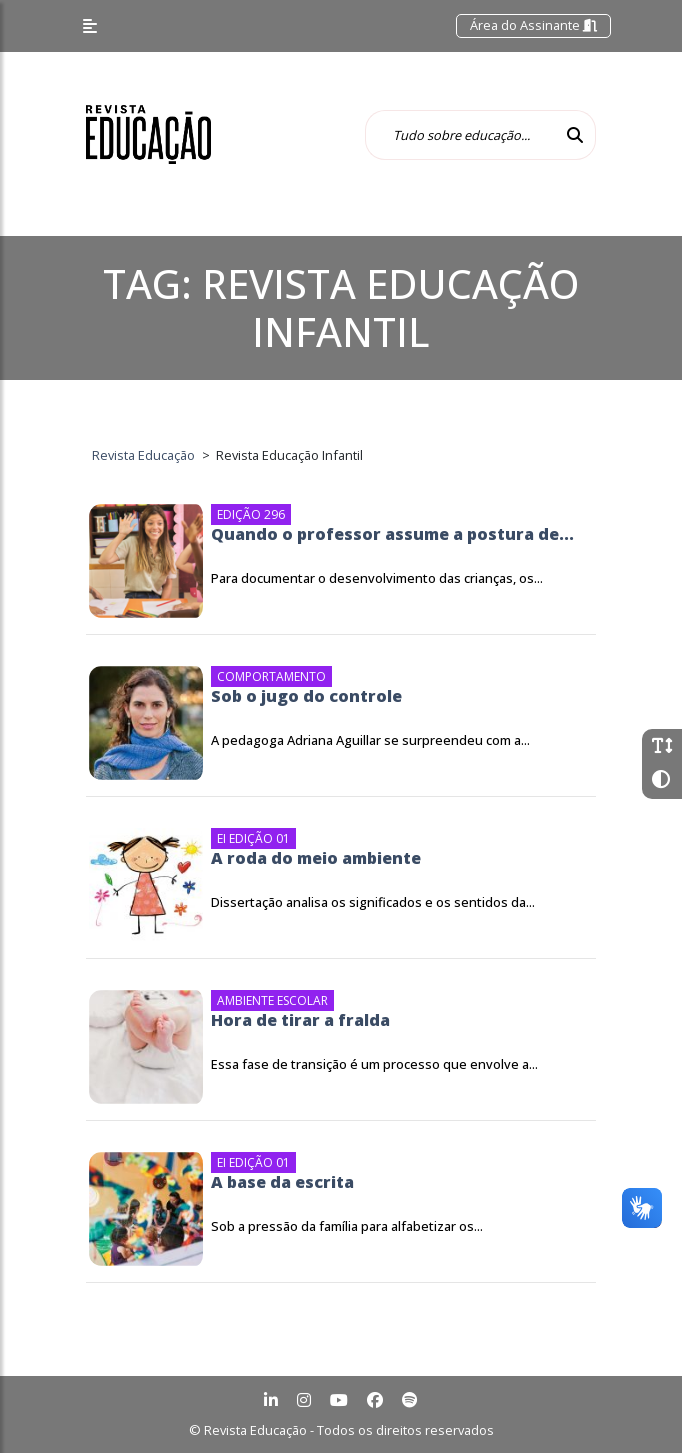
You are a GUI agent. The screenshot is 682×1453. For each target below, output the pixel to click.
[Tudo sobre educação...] (460, 135)
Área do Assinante (533, 25)
